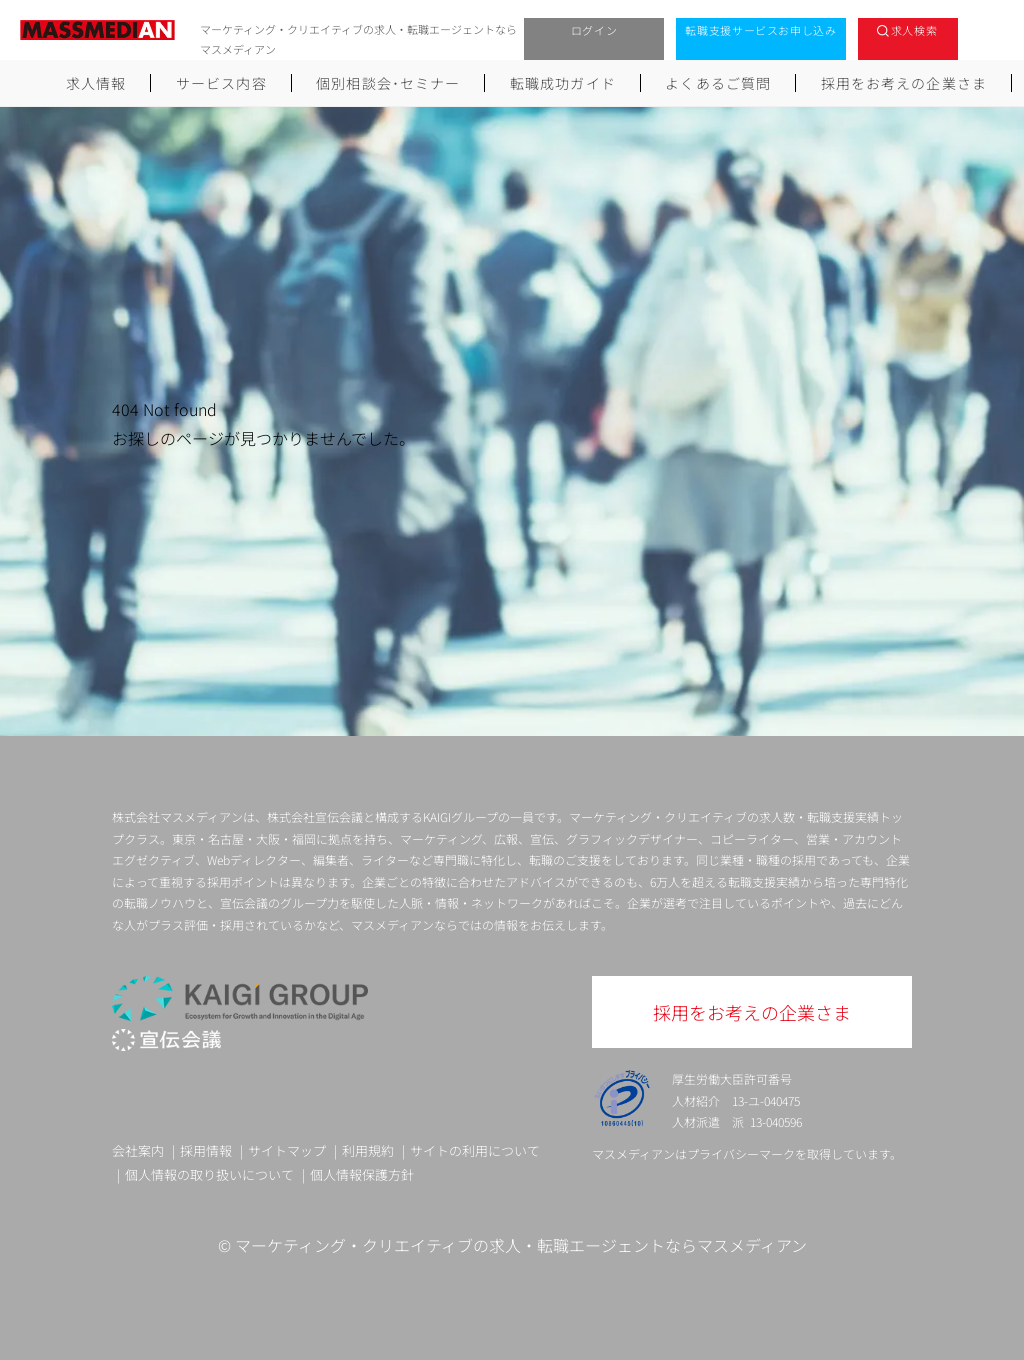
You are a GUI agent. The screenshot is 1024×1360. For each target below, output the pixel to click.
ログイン (594, 30)
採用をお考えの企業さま (904, 83)
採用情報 (206, 1150)
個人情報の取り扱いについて (209, 1174)
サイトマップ (287, 1150)
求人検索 (914, 30)
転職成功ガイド (563, 83)
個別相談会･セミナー (388, 83)
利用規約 (368, 1150)
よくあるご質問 (718, 83)
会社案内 (138, 1150)
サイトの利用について (475, 1150)
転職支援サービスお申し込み (761, 30)
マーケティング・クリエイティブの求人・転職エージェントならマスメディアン (521, 1245)
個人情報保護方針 (362, 1174)
